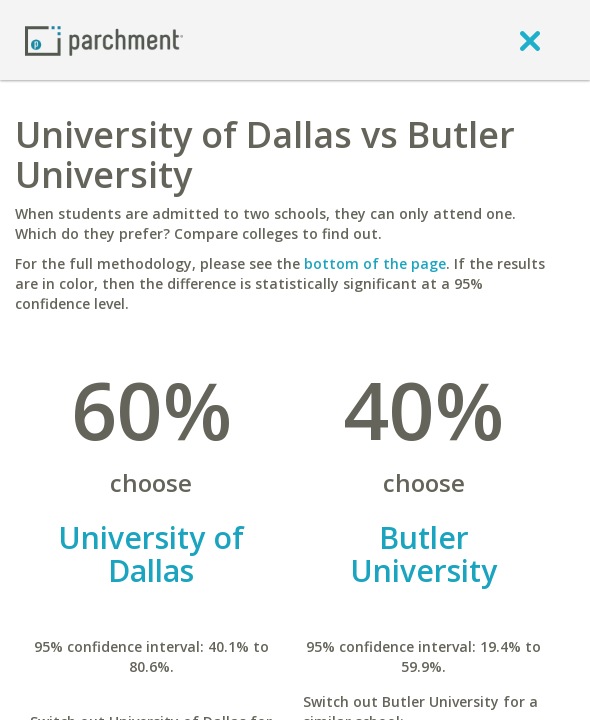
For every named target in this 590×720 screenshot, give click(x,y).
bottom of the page (375, 263)
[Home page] (104, 39)
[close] (530, 40)
